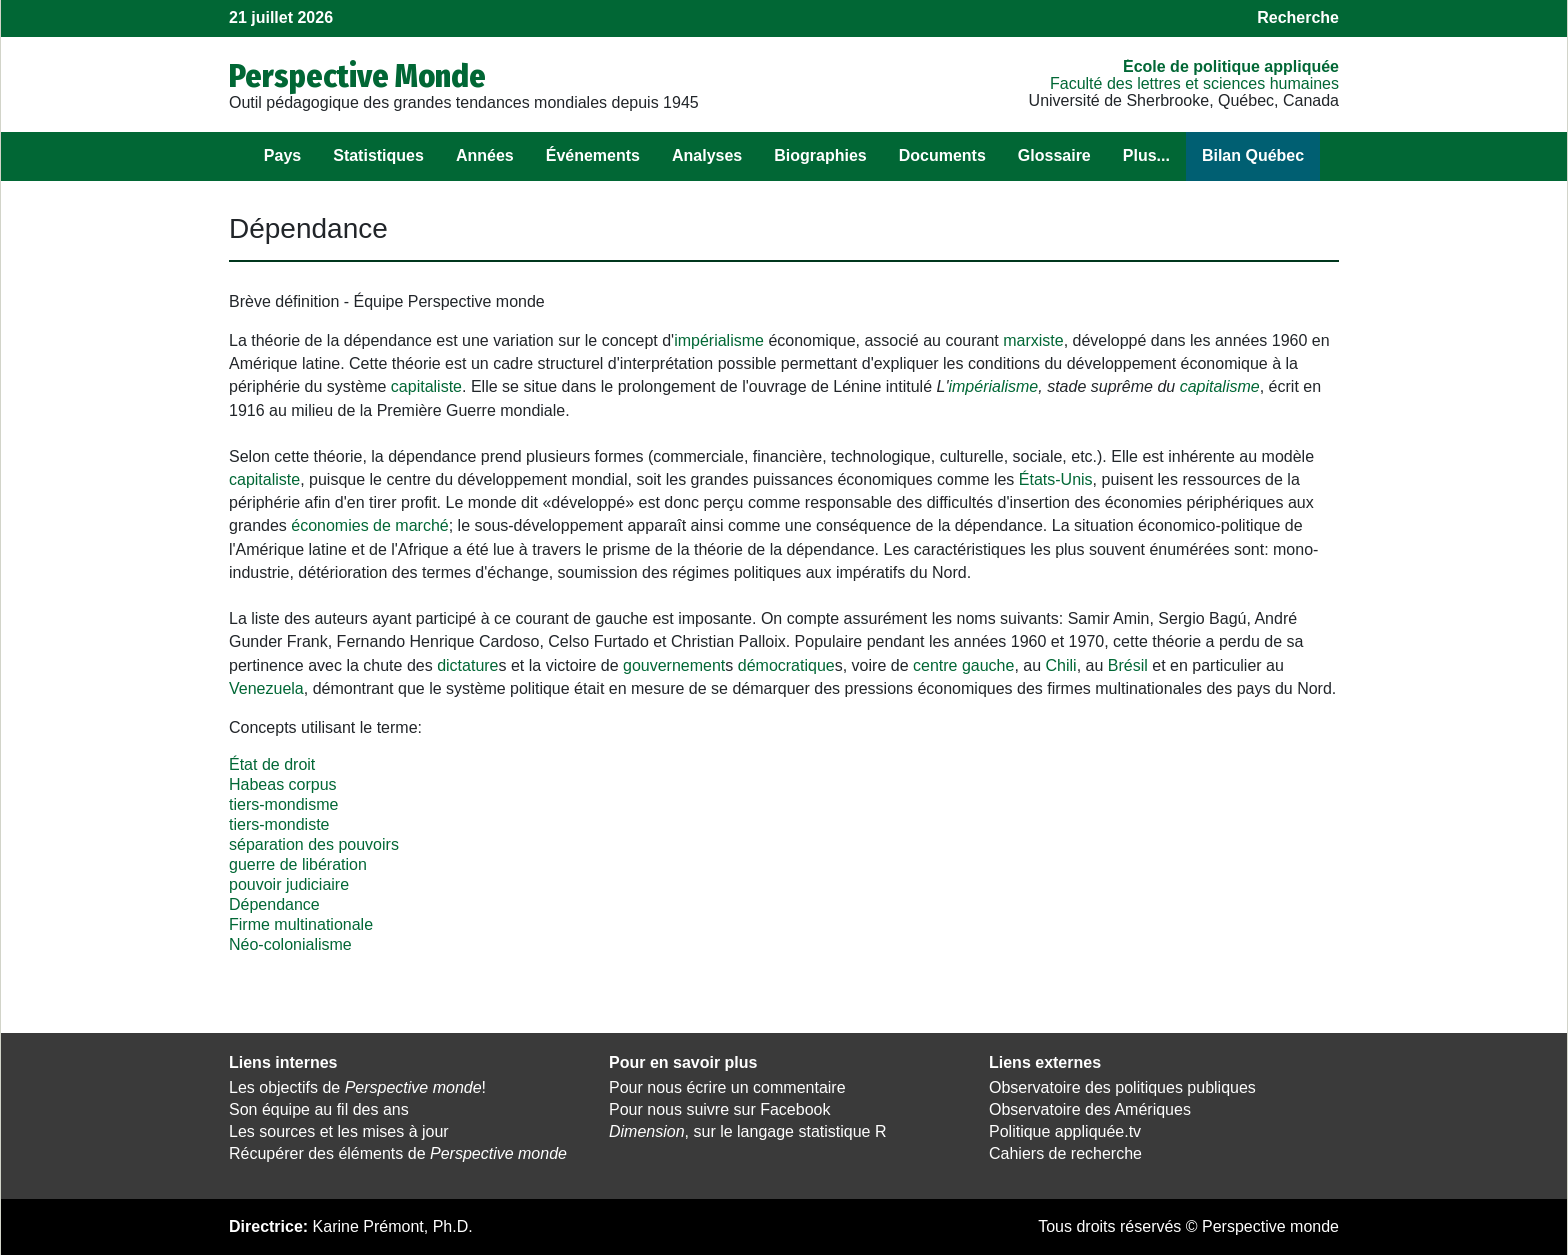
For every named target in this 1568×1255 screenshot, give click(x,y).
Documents (942, 155)
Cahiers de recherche (1065, 1153)
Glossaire (1054, 155)
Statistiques (378, 155)
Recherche (1298, 17)
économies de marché (369, 525)
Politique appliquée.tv (1065, 1131)
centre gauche (963, 665)
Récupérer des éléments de (398, 1153)
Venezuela (266, 688)
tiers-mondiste (279, 824)
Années (485, 155)
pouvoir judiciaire (289, 884)
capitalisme (1220, 386)
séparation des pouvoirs (314, 844)
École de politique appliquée (1231, 66)
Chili (1061, 665)
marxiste (1033, 340)
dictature (467, 665)
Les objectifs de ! (357, 1087)
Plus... (1146, 155)
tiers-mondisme (283, 804)
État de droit (272, 764)
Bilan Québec (1253, 155)
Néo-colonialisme (290, 944)
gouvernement (674, 665)
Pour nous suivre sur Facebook (719, 1109)
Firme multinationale (301, 924)
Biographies (820, 155)
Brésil (1128, 665)
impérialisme (719, 340)
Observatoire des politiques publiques (1122, 1087)
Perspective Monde (357, 76)
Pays (282, 155)
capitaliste (426, 386)
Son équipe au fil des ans (319, 1109)
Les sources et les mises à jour (339, 1131)
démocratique (786, 665)
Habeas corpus (283, 784)
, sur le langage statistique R (747, 1131)
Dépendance (274, 904)
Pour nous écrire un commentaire (727, 1087)
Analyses (707, 155)
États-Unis (1056, 479)
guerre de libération (298, 864)
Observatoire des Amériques (1090, 1109)
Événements (593, 155)
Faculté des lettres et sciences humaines (1194, 83)
